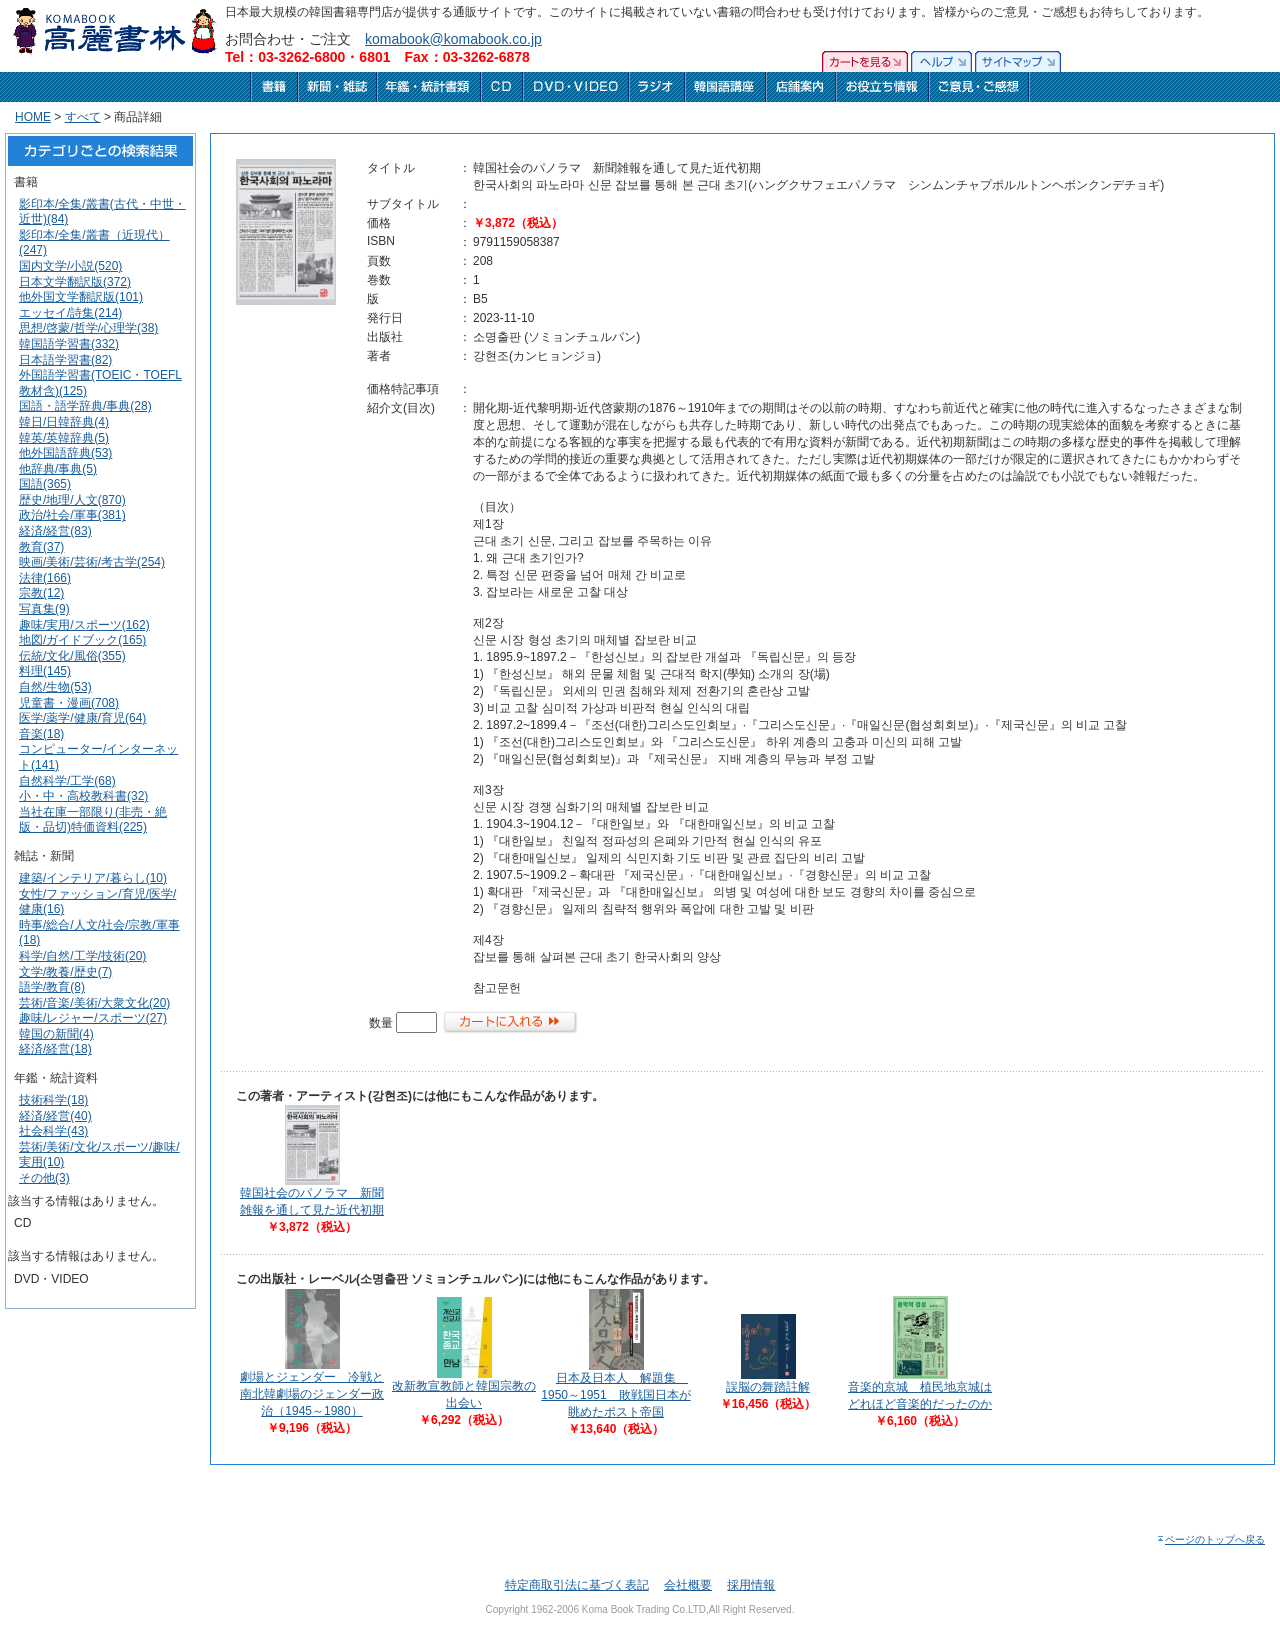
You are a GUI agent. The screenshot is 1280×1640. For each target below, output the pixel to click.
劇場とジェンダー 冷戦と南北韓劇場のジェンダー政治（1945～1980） (312, 1394)
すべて (83, 117)
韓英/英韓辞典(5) (64, 438)
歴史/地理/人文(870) (72, 500)
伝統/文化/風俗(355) (72, 656)
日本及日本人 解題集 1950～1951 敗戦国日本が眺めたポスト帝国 (615, 1395)
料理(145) (45, 671)
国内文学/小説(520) (70, 266)
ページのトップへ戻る (1210, 1539)
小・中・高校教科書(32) (83, 796)
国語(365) (45, 484)
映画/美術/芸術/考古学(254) (92, 562)
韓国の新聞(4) (56, 1034)
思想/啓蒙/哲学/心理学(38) (88, 328)
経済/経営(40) (55, 1116)
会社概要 (688, 1585)
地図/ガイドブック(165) (82, 640)
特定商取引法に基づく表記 (577, 1585)
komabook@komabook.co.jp (453, 39)
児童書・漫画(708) (69, 703)
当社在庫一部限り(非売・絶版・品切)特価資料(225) (93, 820)
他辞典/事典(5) (58, 469)
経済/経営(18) (55, 1049)
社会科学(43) (53, 1131)
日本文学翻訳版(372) (75, 282)
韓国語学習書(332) (69, 344)
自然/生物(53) (55, 687)
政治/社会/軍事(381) (72, 515)
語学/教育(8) (52, 987)
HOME (33, 117)
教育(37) (41, 547)
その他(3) (44, 1178)
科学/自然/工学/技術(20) (82, 956)
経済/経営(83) (55, 531)
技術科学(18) (53, 1100)
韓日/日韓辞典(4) (64, 422)
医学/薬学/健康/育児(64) (82, 718)
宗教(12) (41, 593)
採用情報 (751, 1585)
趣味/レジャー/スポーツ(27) (93, 1018)
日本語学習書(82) (65, 360)
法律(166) (45, 578)
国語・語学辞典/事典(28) (85, 406)
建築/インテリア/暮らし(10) (93, 878)
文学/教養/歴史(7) (65, 972)
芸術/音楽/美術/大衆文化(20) (94, 1003)
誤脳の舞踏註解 (768, 1387)
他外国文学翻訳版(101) (81, 297)
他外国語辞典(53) (65, 453)
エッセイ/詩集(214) (70, 313)
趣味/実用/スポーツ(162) (84, 625)
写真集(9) (44, 609)
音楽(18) (41, 734)
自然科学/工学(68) (67, 781)
